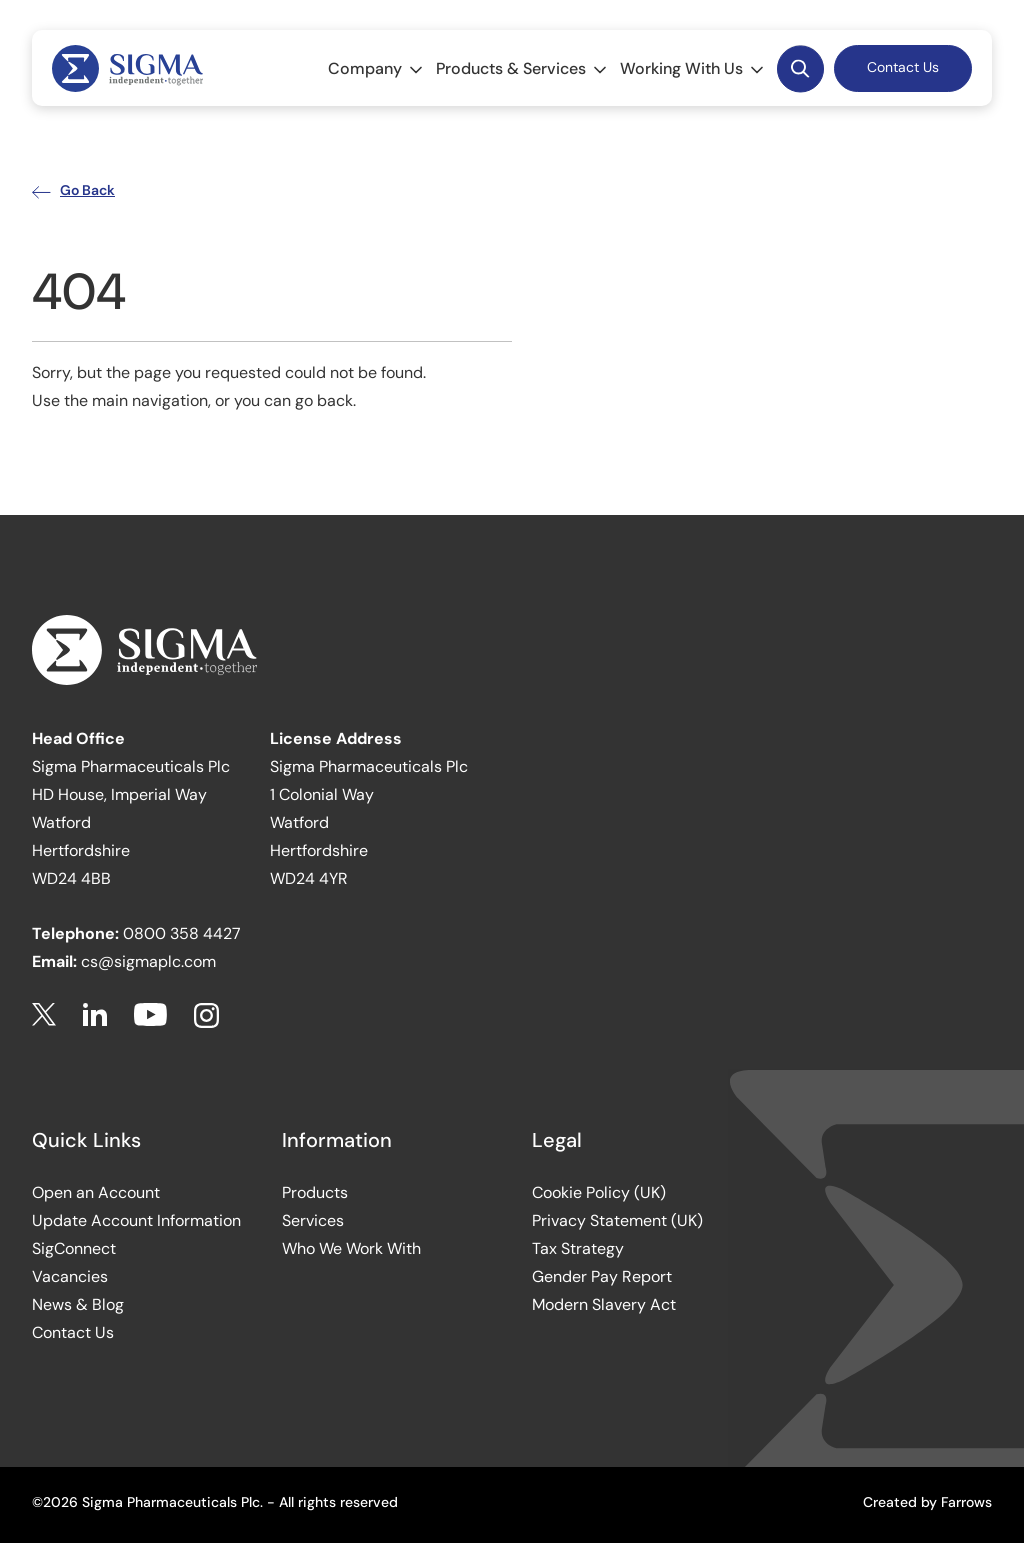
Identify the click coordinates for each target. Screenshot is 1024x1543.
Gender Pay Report (602, 1276)
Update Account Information (136, 1220)
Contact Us (903, 67)
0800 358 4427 (182, 933)
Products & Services (523, 69)
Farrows (966, 1502)
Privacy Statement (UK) (617, 1220)
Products (315, 1192)
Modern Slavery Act (604, 1304)
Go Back (73, 190)
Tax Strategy (578, 1248)
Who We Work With (351, 1248)
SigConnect (74, 1248)
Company (377, 69)
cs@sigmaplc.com (148, 961)
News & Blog (78, 1304)
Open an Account (96, 1192)
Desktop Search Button (800, 68)
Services (313, 1220)
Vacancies (70, 1276)
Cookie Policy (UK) (599, 1192)
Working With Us (693, 69)
